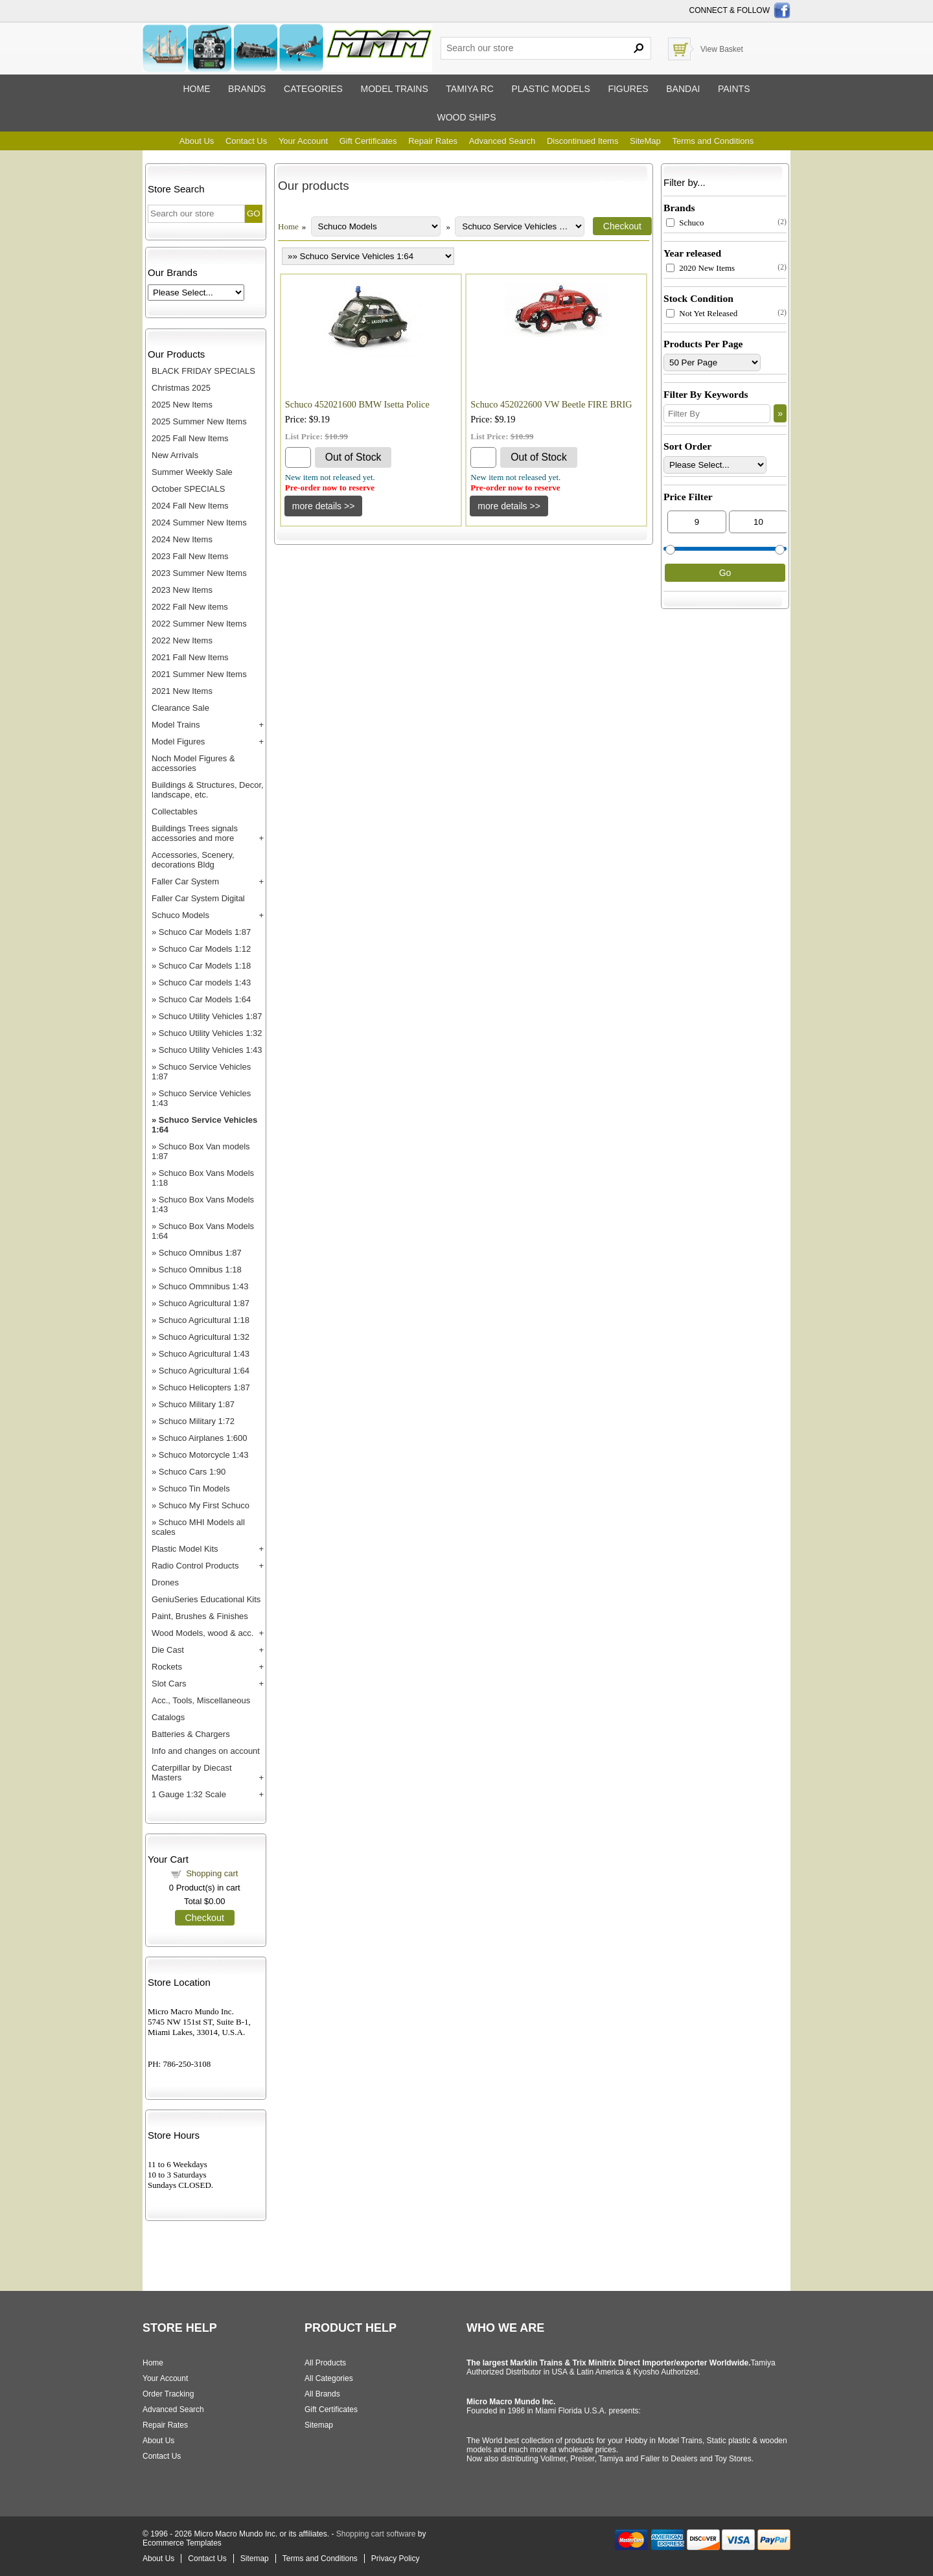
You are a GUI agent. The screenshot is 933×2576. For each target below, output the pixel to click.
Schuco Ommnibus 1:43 (204, 1286)
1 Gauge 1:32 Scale (189, 1794)
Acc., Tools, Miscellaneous (201, 1700)
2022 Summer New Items (199, 623)
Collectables (175, 811)
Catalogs (168, 1717)
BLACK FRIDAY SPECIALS (203, 371)
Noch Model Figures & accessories (193, 763)
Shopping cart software (376, 2533)
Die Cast (168, 1650)
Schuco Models (180, 915)
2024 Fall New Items (190, 506)
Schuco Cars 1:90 (192, 1472)
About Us (196, 141)
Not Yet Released (701, 313)
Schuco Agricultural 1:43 (204, 1354)
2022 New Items (182, 640)
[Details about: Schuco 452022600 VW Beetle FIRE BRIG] (509, 506)
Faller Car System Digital (198, 898)
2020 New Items (700, 268)
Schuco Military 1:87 (197, 1404)
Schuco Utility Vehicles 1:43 (210, 1050)
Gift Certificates (368, 141)
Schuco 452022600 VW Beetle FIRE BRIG (551, 404)
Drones (165, 1582)
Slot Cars (169, 1683)
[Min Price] (696, 522)
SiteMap (645, 141)
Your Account (303, 141)
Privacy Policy (395, 2558)
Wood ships (466, 117)
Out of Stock (353, 457)
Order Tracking (168, 2393)
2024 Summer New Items (199, 522)
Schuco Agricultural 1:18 (204, 1320)
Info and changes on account (206, 1751)
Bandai (683, 89)
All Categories (329, 2378)
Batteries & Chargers (191, 1734)
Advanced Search (502, 141)
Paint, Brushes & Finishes (200, 1616)
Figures (628, 89)
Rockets (167, 1667)
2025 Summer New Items (199, 421)
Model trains (394, 89)
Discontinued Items (583, 141)
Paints (734, 89)
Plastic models (550, 89)
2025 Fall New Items (190, 438)
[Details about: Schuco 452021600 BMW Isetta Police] (323, 506)
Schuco (685, 222)
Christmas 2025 (181, 388)
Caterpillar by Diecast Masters (192, 1772)
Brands (247, 89)
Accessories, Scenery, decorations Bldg (193, 859)
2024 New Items (182, 539)
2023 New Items (182, 590)
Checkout (204, 1918)
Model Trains (176, 725)
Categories (313, 89)
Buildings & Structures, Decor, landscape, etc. (208, 789)
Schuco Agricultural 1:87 (204, 1303)
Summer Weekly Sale (192, 472)
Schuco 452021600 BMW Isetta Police (357, 404)
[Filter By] (716, 413)
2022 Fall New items (190, 607)
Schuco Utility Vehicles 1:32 (210, 1033)
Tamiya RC (469, 89)
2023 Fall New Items (190, 556)
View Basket (721, 49)
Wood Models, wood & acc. (202, 1633)
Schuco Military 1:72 (197, 1421)
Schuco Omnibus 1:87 (200, 1253)
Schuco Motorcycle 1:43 (204, 1455)
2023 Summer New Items (199, 573)
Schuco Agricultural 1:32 (204, 1337)
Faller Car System (185, 881)
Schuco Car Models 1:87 (205, 932)
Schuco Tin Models (194, 1488)
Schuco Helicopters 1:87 (204, 1387)
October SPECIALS (188, 489)
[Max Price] (758, 522)
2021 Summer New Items (199, 674)
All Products (325, 2362)
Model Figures (178, 741)
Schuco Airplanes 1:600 (203, 1438)
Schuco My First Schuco (204, 1505)
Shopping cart (212, 1873)
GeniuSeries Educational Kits (206, 1599)
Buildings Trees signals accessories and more (195, 833)
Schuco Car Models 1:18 (205, 966)
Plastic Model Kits (185, 1549)
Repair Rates (432, 141)
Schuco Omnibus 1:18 (200, 1269)
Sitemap (319, 2425)
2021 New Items (182, 691)
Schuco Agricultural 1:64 (204, 1370)
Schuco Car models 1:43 (205, 982)
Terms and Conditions (713, 141)
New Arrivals (175, 455)
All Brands (322, 2393)
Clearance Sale (180, 708)
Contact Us (246, 141)
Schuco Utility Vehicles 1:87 (210, 1016)
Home (196, 89)
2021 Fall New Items (190, 657)
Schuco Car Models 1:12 (205, 949)
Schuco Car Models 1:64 (205, 999)
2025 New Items (182, 404)
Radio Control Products (195, 1565)
